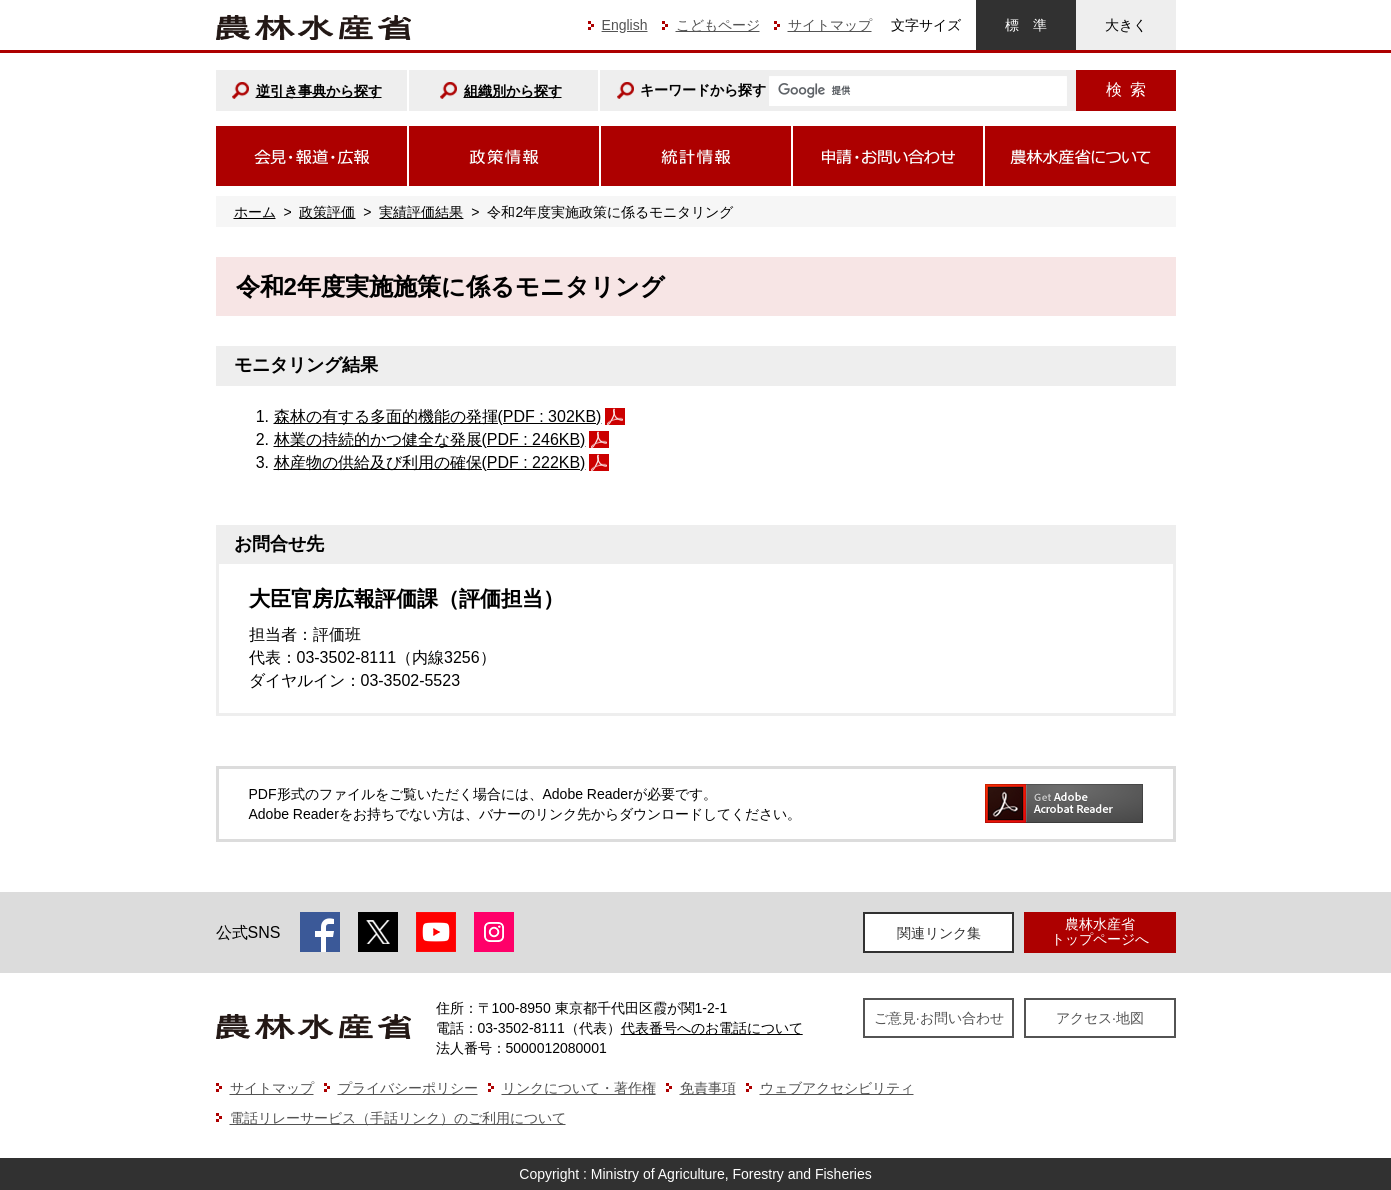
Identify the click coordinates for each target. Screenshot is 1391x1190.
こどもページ (718, 25)
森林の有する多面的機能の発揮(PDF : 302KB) (438, 416)
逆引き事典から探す (319, 91)
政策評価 (327, 212)
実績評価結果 (421, 212)
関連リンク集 (939, 933)
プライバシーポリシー (408, 1088)
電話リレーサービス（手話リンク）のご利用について (398, 1118)
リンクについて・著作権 (579, 1088)
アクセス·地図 (1100, 1018)
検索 (1126, 89)
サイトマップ (830, 25)
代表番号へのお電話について (712, 1028)
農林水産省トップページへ (1100, 931)
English (625, 25)
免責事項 (708, 1088)
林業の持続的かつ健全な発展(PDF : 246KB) (430, 439)
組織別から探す (513, 91)
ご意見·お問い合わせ (939, 1018)
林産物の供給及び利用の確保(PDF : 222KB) (430, 462)
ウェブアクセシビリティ (837, 1088)
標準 (1026, 25)
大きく (1126, 25)
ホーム (255, 212)
